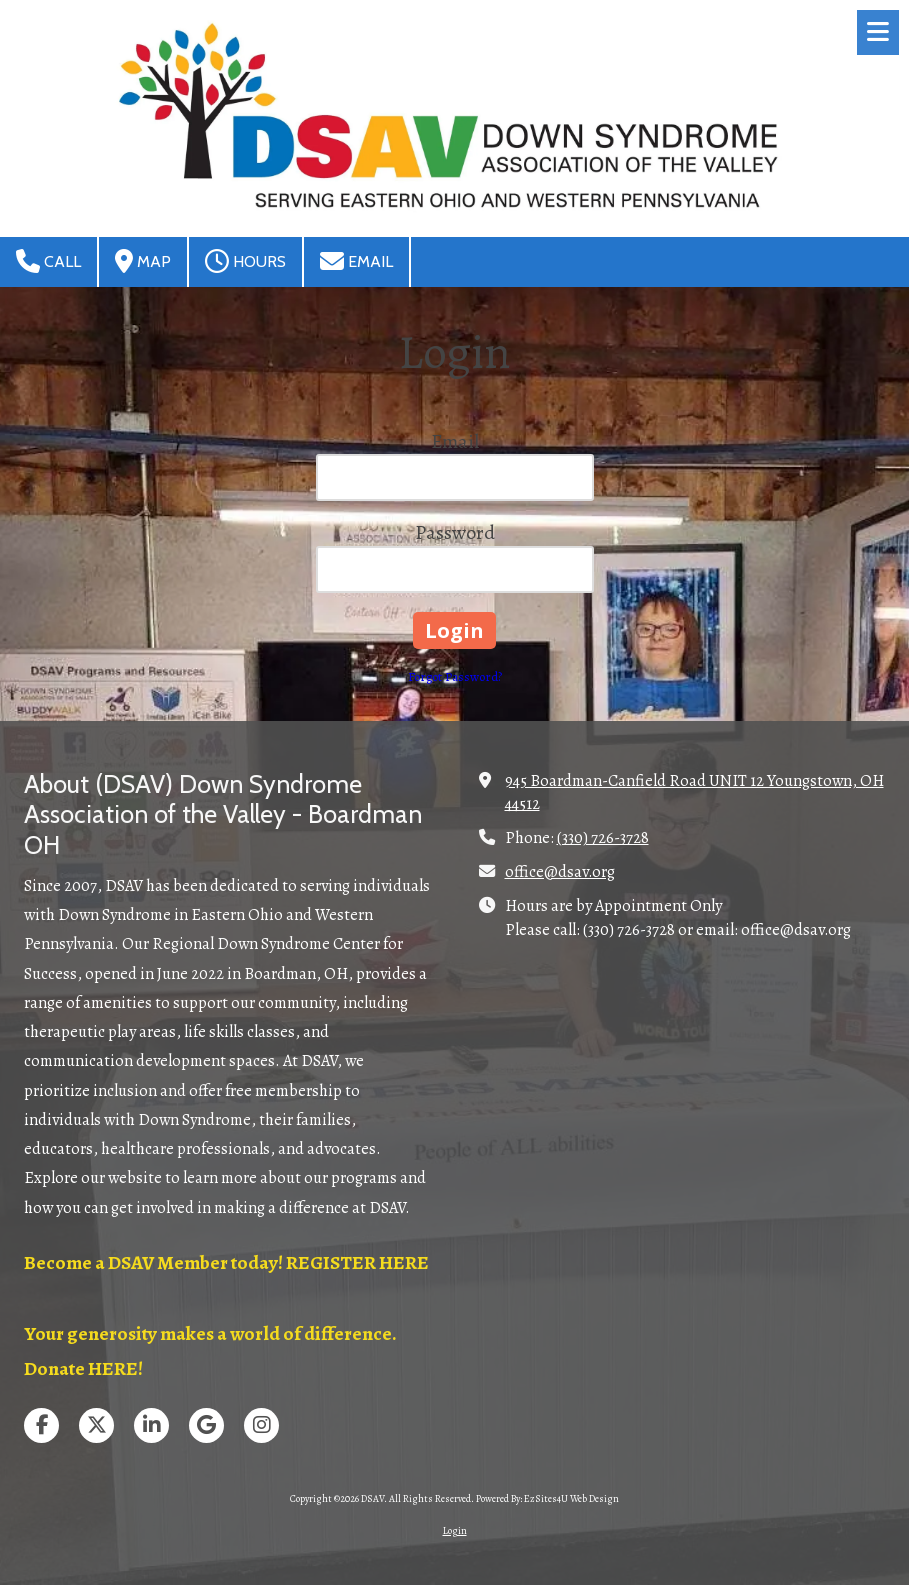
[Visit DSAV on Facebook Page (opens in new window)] (41, 1425)
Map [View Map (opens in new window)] (143, 261)
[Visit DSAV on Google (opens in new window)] (206, 1425)
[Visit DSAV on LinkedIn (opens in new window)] (151, 1425)
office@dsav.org (560, 871)
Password (455, 532)
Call (48, 261)
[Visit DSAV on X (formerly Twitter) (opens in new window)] (96, 1425)
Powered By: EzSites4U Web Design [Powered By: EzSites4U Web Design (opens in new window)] (547, 1498)
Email (356, 261)
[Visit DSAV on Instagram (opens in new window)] (261, 1425)
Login (455, 1530)
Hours (245, 261)
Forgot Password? (455, 676)
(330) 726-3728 (603, 837)
